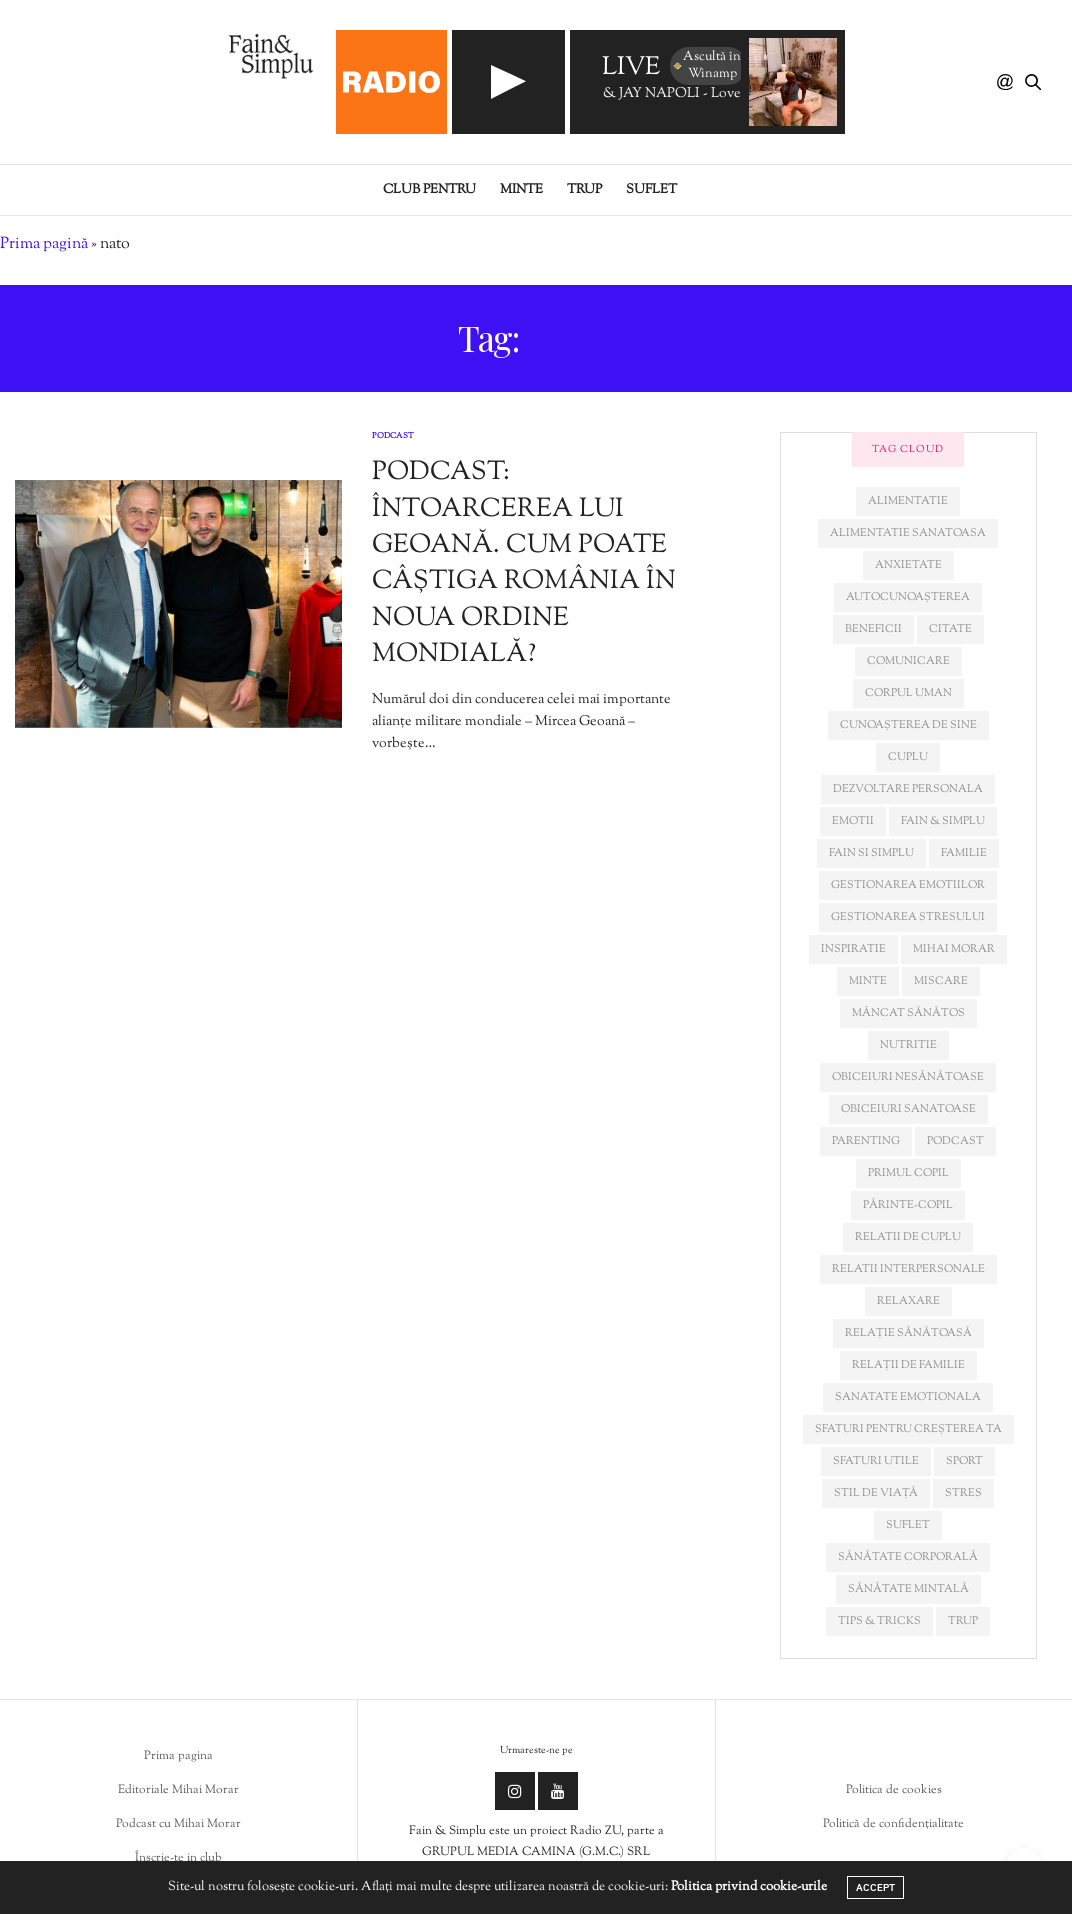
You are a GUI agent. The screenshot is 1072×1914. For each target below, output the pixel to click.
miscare (941, 981)
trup (963, 1621)
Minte (521, 190)
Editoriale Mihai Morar (178, 1790)
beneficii (873, 629)
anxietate (908, 565)
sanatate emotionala (908, 1397)
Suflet (651, 190)
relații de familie (908, 1365)
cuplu (908, 757)
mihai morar (954, 949)
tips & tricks (879, 1621)
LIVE (631, 68)
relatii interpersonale (908, 1269)
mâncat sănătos (908, 1013)
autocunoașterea (908, 597)
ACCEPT (875, 1887)
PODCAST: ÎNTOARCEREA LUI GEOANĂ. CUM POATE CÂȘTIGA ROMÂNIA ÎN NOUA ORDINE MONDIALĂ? (524, 563)
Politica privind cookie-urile (749, 1887)
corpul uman (908, 693)
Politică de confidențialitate (893, 1824)
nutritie (908, 1045)
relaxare (908, 1301)
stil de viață (876, 1493)
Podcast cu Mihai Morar (178, 1824)
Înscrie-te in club (178, 1858)
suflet (908, 1525)
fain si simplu (871, 853)
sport (964, 1461)
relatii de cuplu (908, 1237)
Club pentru (429, 190)
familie (964, 853)
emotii (853, 821)
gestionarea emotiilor (908, 885)
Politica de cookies (894, 1790)
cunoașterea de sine (908, 725)
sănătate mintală (908, 1589)
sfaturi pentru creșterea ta (908, 1429)
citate (950, 629)
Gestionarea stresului (908, 917)
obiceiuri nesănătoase (908, 1077)
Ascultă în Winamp (706, 65)
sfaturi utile (876, 1461)
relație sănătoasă (908, 1333)
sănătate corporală (908, 1557)
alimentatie (908, 501)
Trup (584, 190)
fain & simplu (943, 821)
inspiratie (853, 949)
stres (963, 1493)
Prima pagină (44, 244)
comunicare (908, 661)
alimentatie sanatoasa (908, 533)
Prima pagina (178, 1756)
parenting (866, 1141)
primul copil (908, 1173)
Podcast (393, 436)
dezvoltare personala (908, 789)
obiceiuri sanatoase (908, 1109)
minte (868, 981)
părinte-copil (908, 1205)
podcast (955, 1141)
